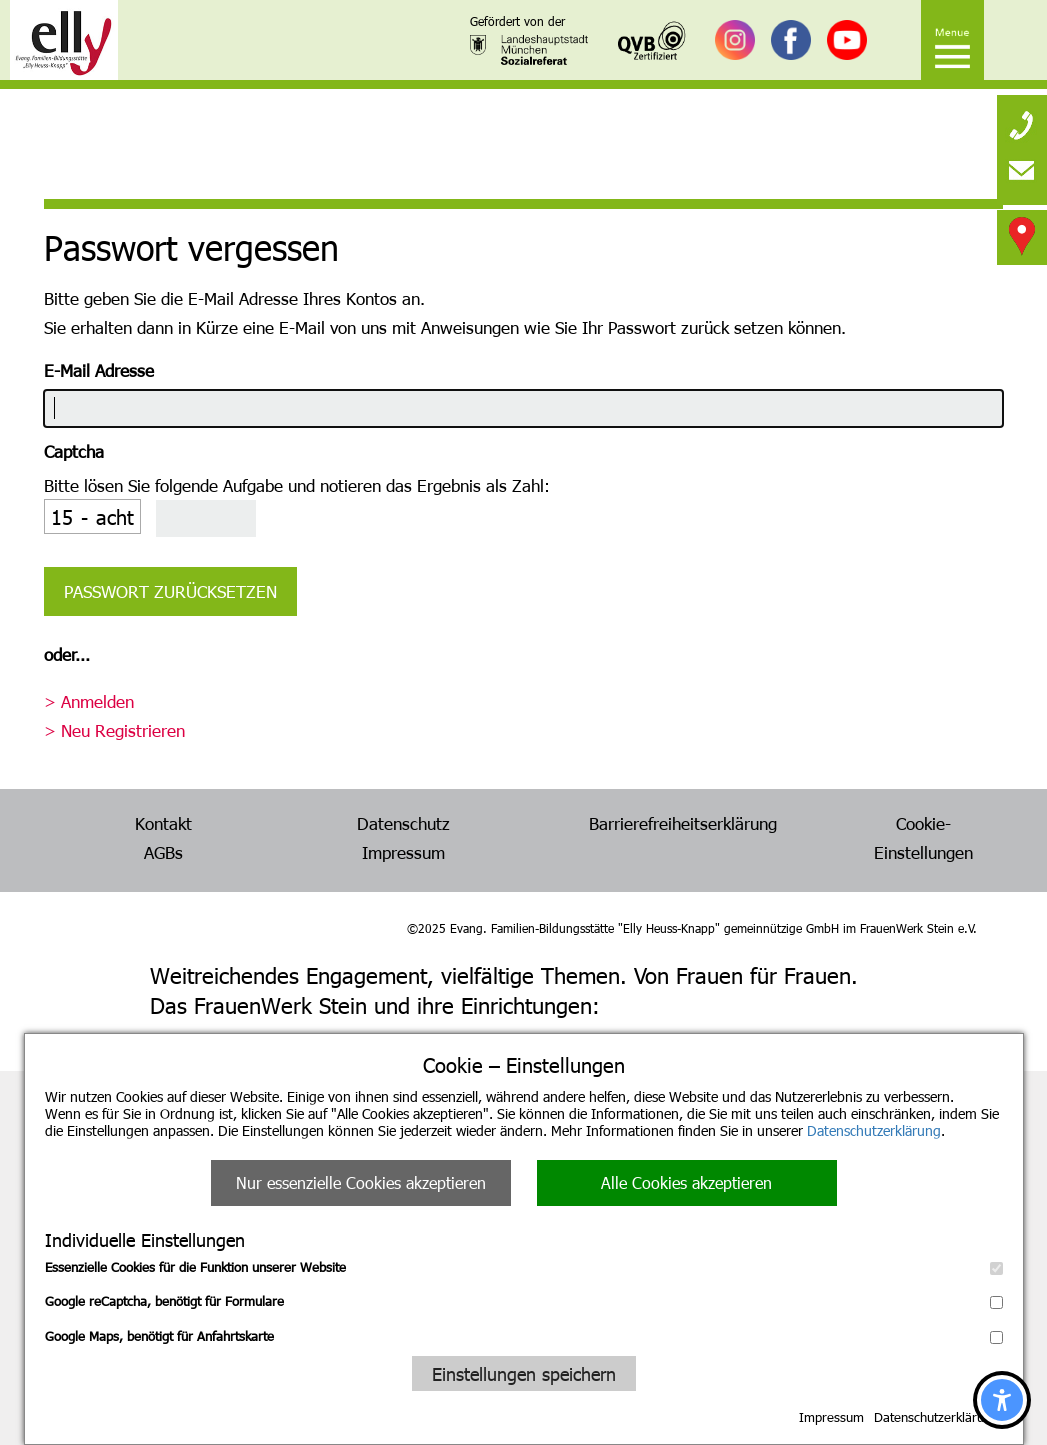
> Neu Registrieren (114, 730)
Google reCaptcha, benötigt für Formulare (524, 1301)
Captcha (74, 451)
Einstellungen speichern (524, 1373)
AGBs (163, 852)
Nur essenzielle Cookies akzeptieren (361, 1182)
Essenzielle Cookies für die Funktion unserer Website (524, 1267)
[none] (1022, 120)
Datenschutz (403, 823)
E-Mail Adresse (99, 370)
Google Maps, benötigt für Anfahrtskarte (524, 1336)
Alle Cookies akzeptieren (686, 1182)
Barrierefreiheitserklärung (683, 823)
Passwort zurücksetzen (170, 591)
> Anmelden (89, 701)
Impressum (831, 1417)
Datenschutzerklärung (874, 1130)
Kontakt (163, 823)
